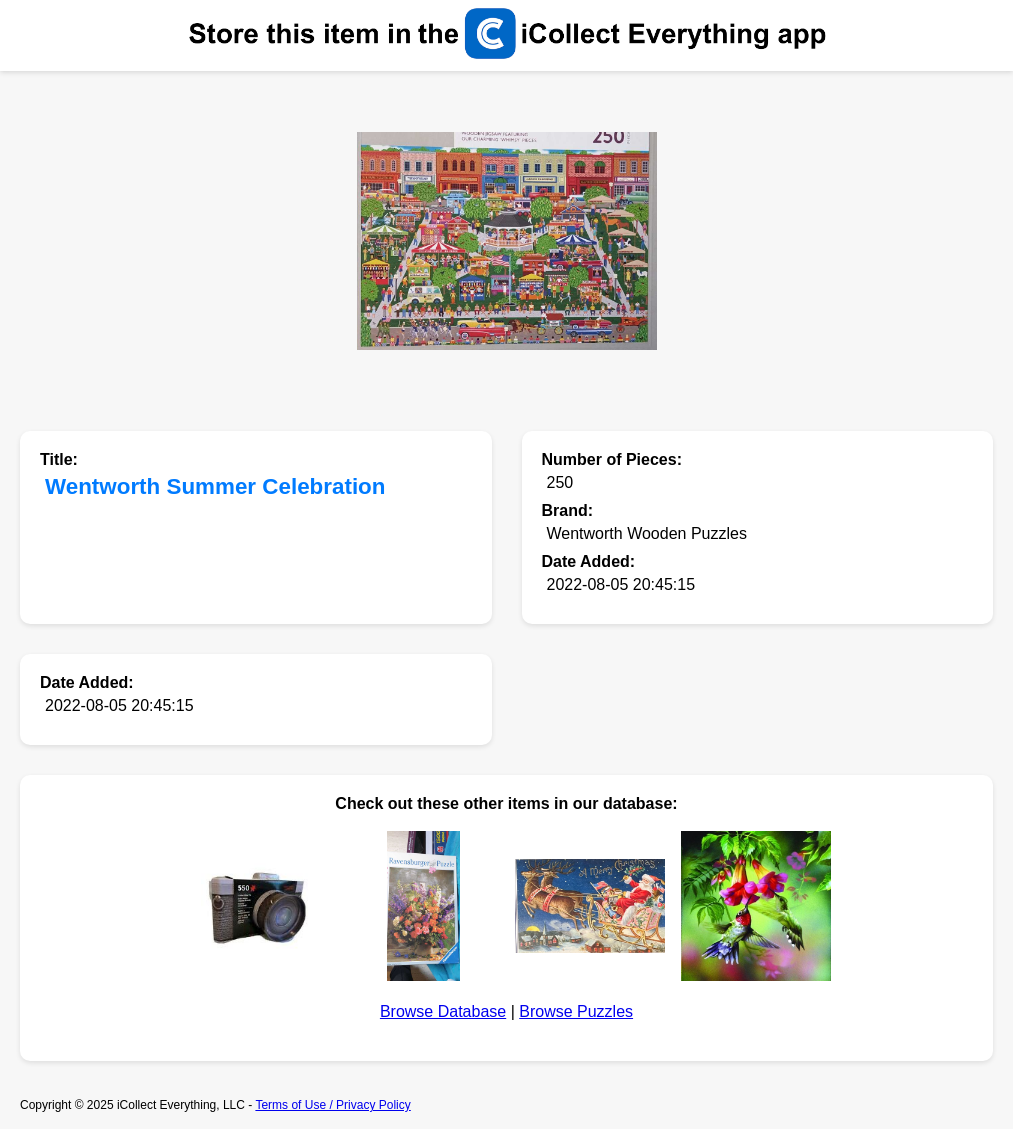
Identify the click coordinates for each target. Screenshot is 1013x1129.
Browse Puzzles (576, 1011)
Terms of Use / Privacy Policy (332, 1105)
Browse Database (443, 1011)
